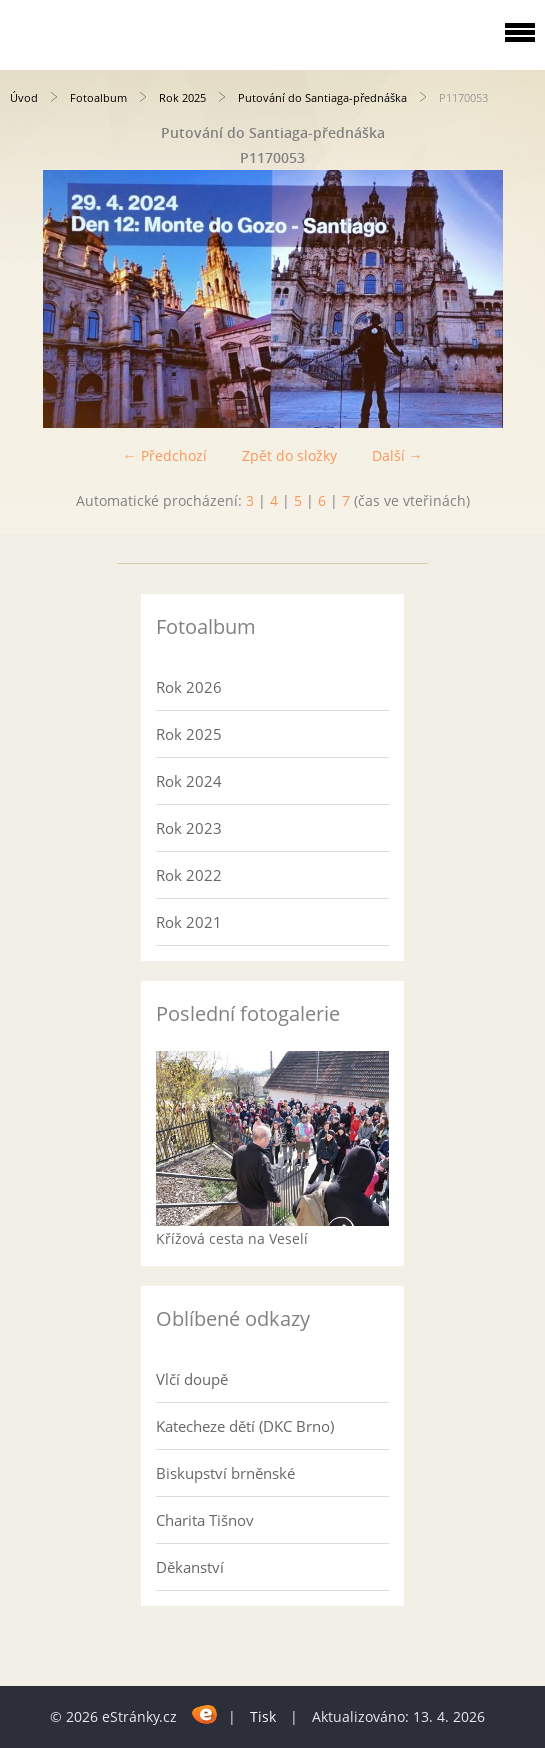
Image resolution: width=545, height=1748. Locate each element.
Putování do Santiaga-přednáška (322, 97)
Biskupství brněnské (225, 1473)
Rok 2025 (182, 97)
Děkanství (190, 1567)
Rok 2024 (189, 781)
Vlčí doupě (192, 1379)
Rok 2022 (189, 875)
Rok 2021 (189, 922)
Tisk (263, 1716)
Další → (397, 455)
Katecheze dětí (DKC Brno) (245, 1426)
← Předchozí (165, 455)
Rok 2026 (189, 687)
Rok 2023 (189, 828)
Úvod (24, 97)
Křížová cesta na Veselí (232, 1238)
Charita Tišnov (205, 1520)
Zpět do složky (289, 455)
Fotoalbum (98, 97)
